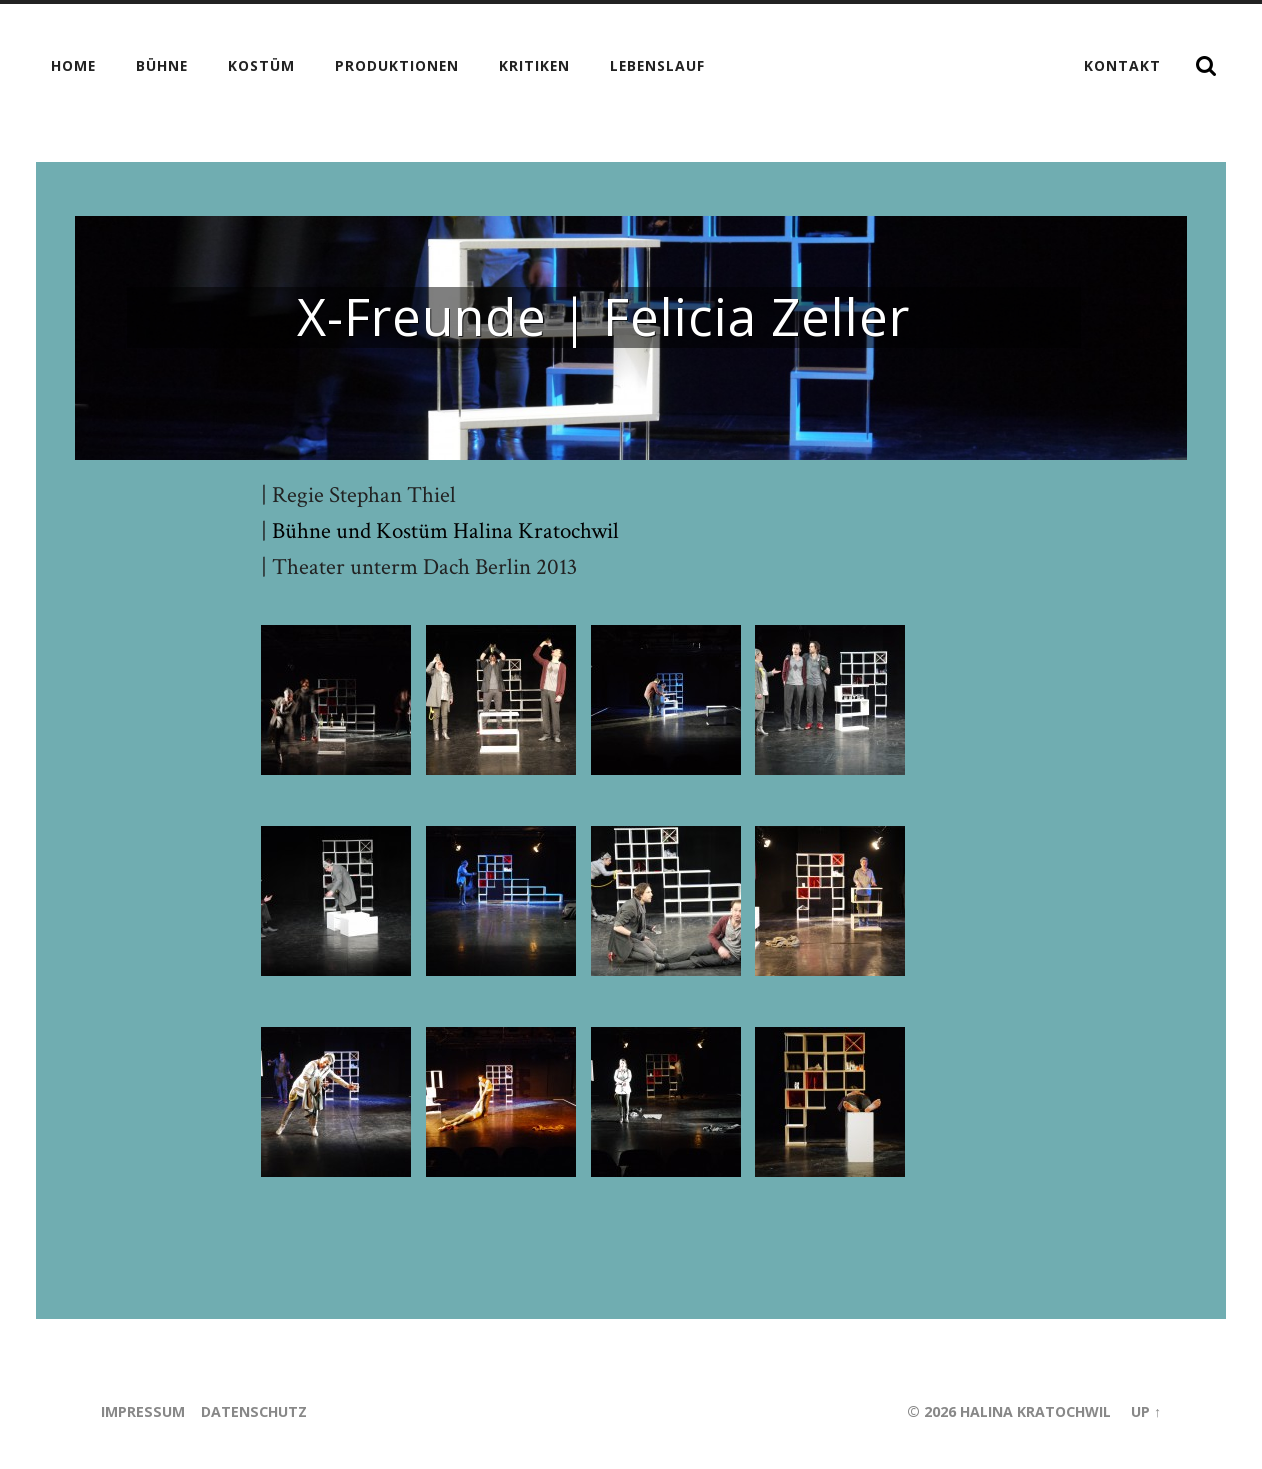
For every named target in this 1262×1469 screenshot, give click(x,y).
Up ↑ (1146, 1411)
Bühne (162, 65)
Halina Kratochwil (1034, 1411)
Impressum (143, 1411)
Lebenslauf (657, 65)
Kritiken (534, 65)
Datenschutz (255, 1411)
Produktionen (397, 65)
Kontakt (1122, 65)
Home (73, 65)
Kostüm (261, 65)
